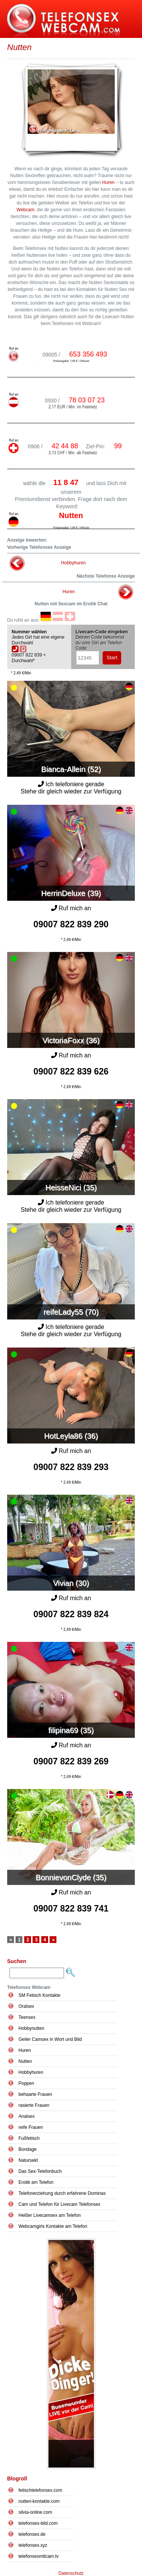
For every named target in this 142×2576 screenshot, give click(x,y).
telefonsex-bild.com (38, 2523)
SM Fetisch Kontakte (40, 1995)
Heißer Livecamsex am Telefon (50, 2215)
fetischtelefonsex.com (40, 2490)
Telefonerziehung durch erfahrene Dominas (62, 2193)
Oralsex (26, 2006)
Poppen (26, 2083)
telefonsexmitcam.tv (39, 2556)
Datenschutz (71, 2573)
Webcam (25, 209)
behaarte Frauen (35, 2094)
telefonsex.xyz (33, 2545)
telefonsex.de (32, 2534)
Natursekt (28, 2160)
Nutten (25, 2061)
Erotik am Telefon (36, 2182)
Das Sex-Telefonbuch (40, 2171)
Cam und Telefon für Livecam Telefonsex (59, 2204)
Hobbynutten (31, 2028)
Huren (108, 182)
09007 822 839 (70, 924)
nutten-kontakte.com (39, 2501)
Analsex (27, 2116)
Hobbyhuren (73, 562)
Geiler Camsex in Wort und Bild (50, 2039)
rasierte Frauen (34, 2105)
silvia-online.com (35, 2512)
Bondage (28, 2149)
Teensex (27, 2017)
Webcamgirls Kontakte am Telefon (53, 2226)
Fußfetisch (29, 2138)
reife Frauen (31, 2127)
